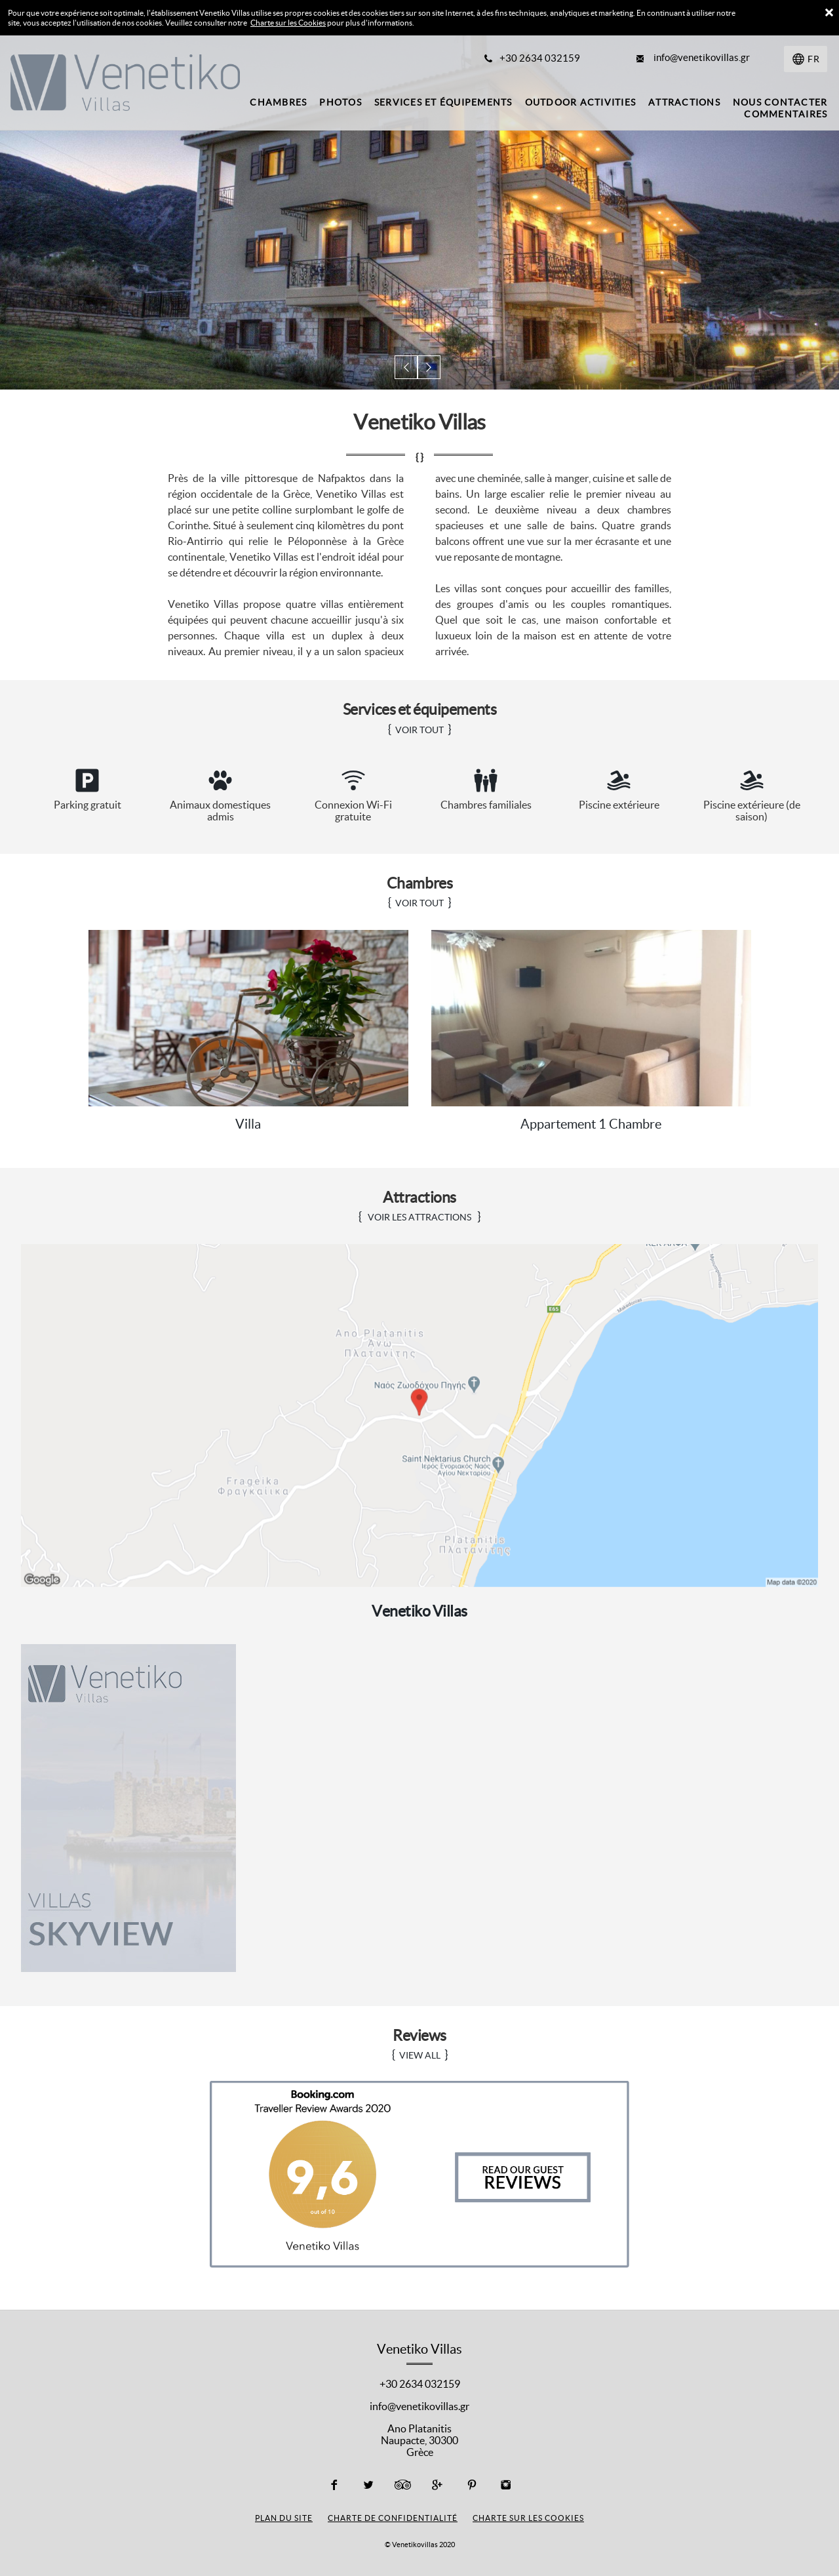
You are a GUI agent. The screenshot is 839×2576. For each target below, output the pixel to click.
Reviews (419, 2034)
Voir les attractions (419, 1217)
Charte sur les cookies (528, 2517)
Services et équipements (420, 709)
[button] (407, 368)
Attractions (420, 1196)
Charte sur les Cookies (288, 22)
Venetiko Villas (419, 1610)
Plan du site (284, 2517)
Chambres (419, 883)
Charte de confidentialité (393, 2517)
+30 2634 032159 (420, 2383)
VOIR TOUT (419, 730)
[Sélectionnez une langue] (805, 59)
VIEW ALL (419, 2054)
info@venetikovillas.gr (419, 2405)
